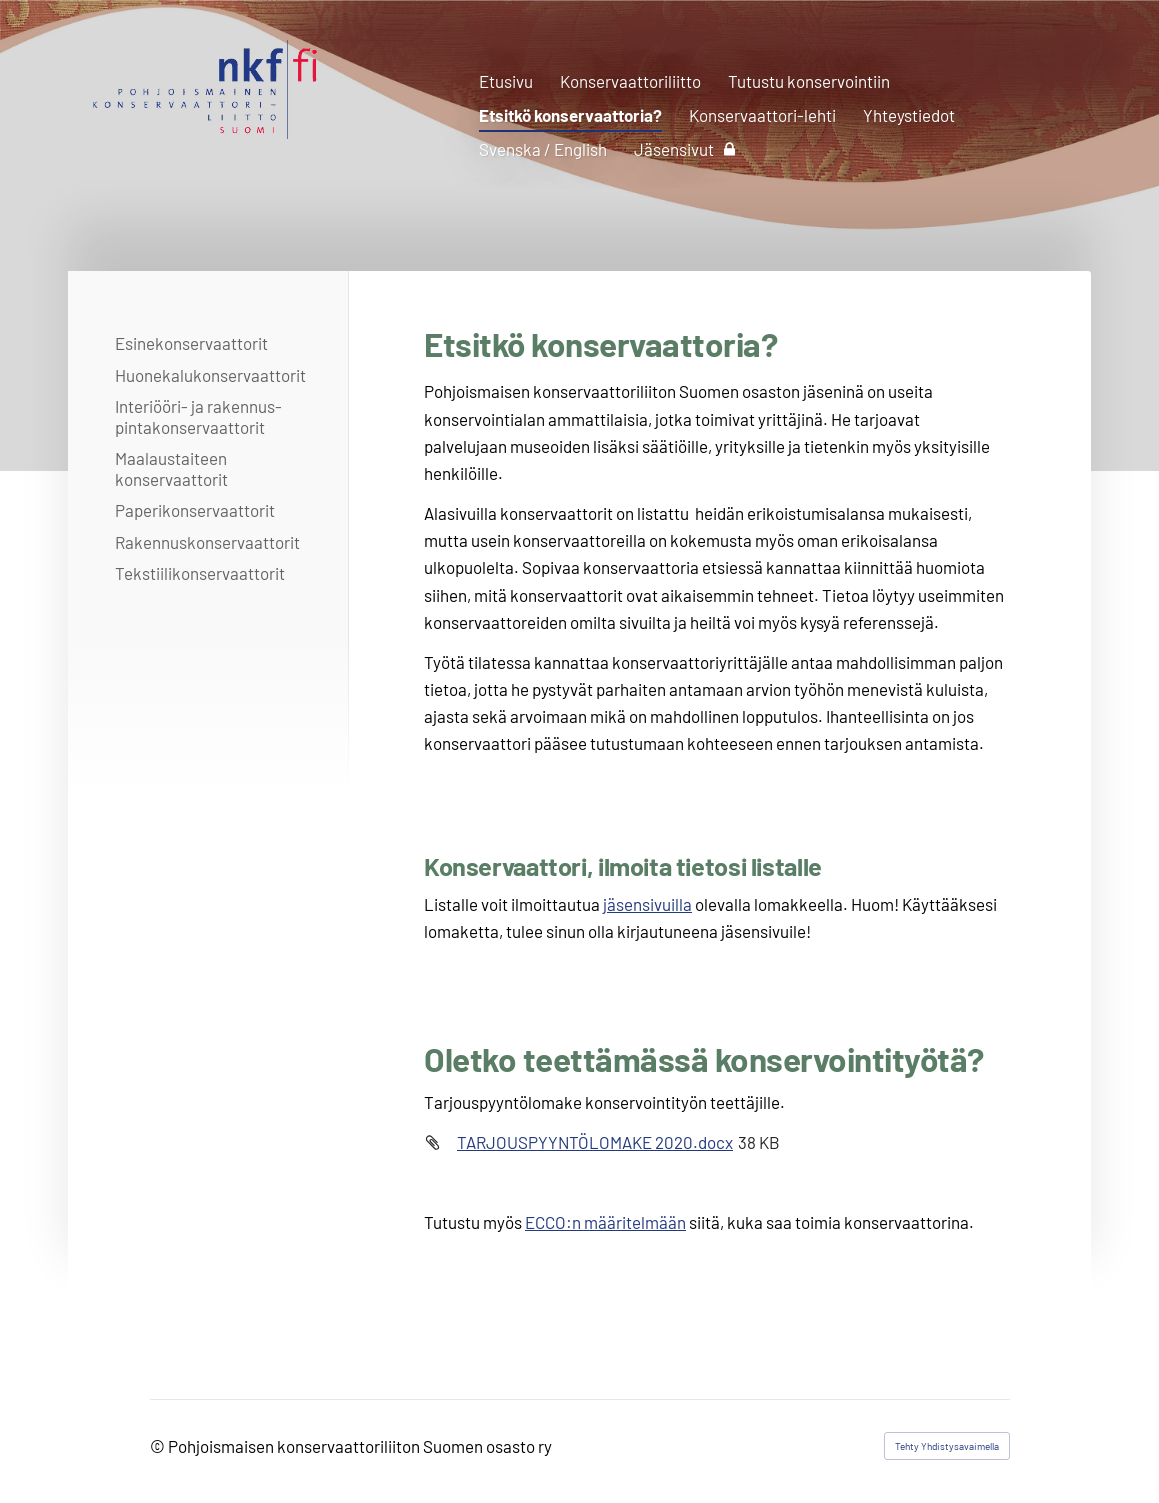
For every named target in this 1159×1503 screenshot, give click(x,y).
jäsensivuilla (647, 904)
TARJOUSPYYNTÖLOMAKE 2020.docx (595, 1142)
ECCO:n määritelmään (605, 1222)
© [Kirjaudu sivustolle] (159, 1446)
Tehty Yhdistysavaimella (947, 1446)
